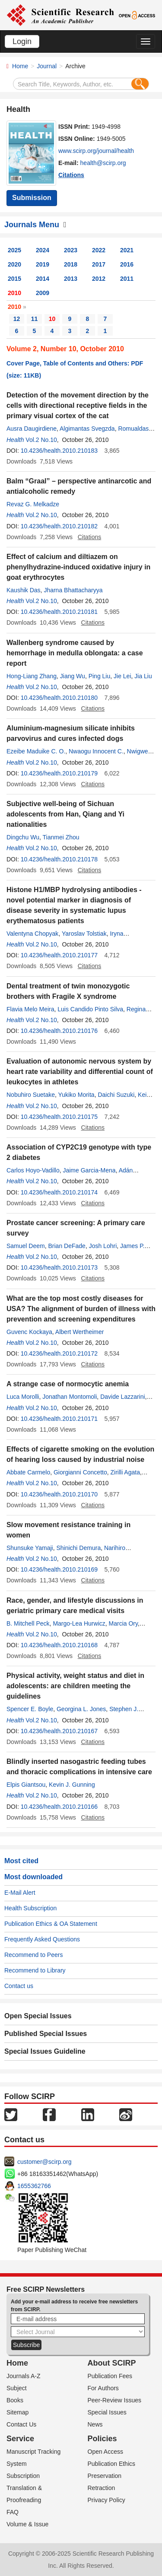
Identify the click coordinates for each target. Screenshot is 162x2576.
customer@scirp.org (44, 2161)
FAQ (12, 2512)
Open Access (106, 2451)
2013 (70, 278)
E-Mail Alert (19, 1892)
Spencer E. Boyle (29, 1709)
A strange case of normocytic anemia (67, 1384)
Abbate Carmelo (28, 1472)
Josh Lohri (103, 1245)
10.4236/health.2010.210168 (59, 1645)
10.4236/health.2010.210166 (59, 1806)
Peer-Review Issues (115, 2400)
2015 (14, 278)
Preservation (105, 2475)
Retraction (101, 2487)
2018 (70, 264)
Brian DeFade (66, 1245)
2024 (42, 250)
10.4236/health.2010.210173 (59, 1267)
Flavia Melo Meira (30, 1009)
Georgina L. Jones (81, 1709)
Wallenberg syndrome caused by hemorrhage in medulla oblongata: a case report (74, 653)
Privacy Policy (106, 2500)
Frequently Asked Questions (42, 1939)
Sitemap (17, 2412)
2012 (98, 278)
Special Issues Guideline (45, 2051)
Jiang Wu (72, 676)
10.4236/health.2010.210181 (59, 611)
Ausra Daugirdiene (31, 428)
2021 (126, 250)
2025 (14, 250)
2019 (42, 264)
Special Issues (107, 2412)
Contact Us (21, 2424)
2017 (98, 264)
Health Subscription (30, 1908)
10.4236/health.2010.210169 (59, 1569)
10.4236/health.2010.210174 (59, 1192)
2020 (14, 264)
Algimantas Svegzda (87, 428)
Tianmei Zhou (61, 837)
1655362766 (34, 2185)
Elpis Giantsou (25, 1784)
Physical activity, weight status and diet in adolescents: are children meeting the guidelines (75, 1686)
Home (20, 66)
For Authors (103, 2388)
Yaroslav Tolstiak (84, 933)
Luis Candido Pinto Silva (90, 1009)
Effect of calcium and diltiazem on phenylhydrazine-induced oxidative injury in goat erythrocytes (78, 567)
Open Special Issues (38, 2016)
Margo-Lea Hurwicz (79, 1623)
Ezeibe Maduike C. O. (35, 751)
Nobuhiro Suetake (30, 1094)
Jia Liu (143, 676)
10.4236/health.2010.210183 (59, 450)
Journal (47, 66)
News (95, 2424)
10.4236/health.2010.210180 (59, 697)
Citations (71, 175)
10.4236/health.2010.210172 (59, 1353)
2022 (98, 250)
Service (20, 2438)
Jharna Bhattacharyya (73, 590)
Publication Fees (110, 2376)
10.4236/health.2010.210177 (59, 955)
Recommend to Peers (33, 1954)
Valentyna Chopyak (32, 933)
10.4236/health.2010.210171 (59, 1418)
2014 (42, 278)
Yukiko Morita (76, 1094)
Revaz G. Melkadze (32, 504)
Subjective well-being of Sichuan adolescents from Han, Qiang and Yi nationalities (65, 814)
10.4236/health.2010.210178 (59, 859)
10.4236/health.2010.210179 (59, 773)
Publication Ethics (112, 2463)
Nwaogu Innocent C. (96, 751)
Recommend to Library (35, 1970)
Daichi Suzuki (116, 1094)
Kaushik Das (23, 590)
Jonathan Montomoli (69, 1396)
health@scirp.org (103, 162)
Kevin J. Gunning (72, 1784)
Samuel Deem (25, 1245)
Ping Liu (100, 676)
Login (22, 41)
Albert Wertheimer (79, 1331)
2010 (14, 292)
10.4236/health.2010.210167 (59, 1731)
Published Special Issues (45, 2033)
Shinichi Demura (78, 1547)
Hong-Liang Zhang (31, 676)
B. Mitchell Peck (28, 1623)
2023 (70, 250)
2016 (126, 264)
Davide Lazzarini (122, 1396)
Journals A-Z (23, 2376)
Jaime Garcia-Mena (89, 1170)
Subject (16, 2388)
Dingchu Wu (22, 837)
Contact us (18, 1985)
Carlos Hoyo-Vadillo (33, 1170)
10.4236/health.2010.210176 (59, 1030)
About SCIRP (112, 2363)
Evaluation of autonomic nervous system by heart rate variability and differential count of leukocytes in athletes (79, 1072)
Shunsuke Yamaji (29, 1547)
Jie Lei (122, 676)
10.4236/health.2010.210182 (59, 526)
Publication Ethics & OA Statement (50, 1923)
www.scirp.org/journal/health (96, 150)
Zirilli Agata (125, 1472)
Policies (102, 2438)
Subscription (23, 2475)
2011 (126, 278)
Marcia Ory (123, 1623)
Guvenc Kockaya (29, 1331)
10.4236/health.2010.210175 (59, 1116)
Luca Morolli (22, 1396)
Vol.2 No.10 (41, 439)
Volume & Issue (27, 2524)
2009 (42, 292)
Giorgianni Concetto (80, 1472)
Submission (31, 197)
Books (14, 2400)
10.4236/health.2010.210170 (59, 1494)
